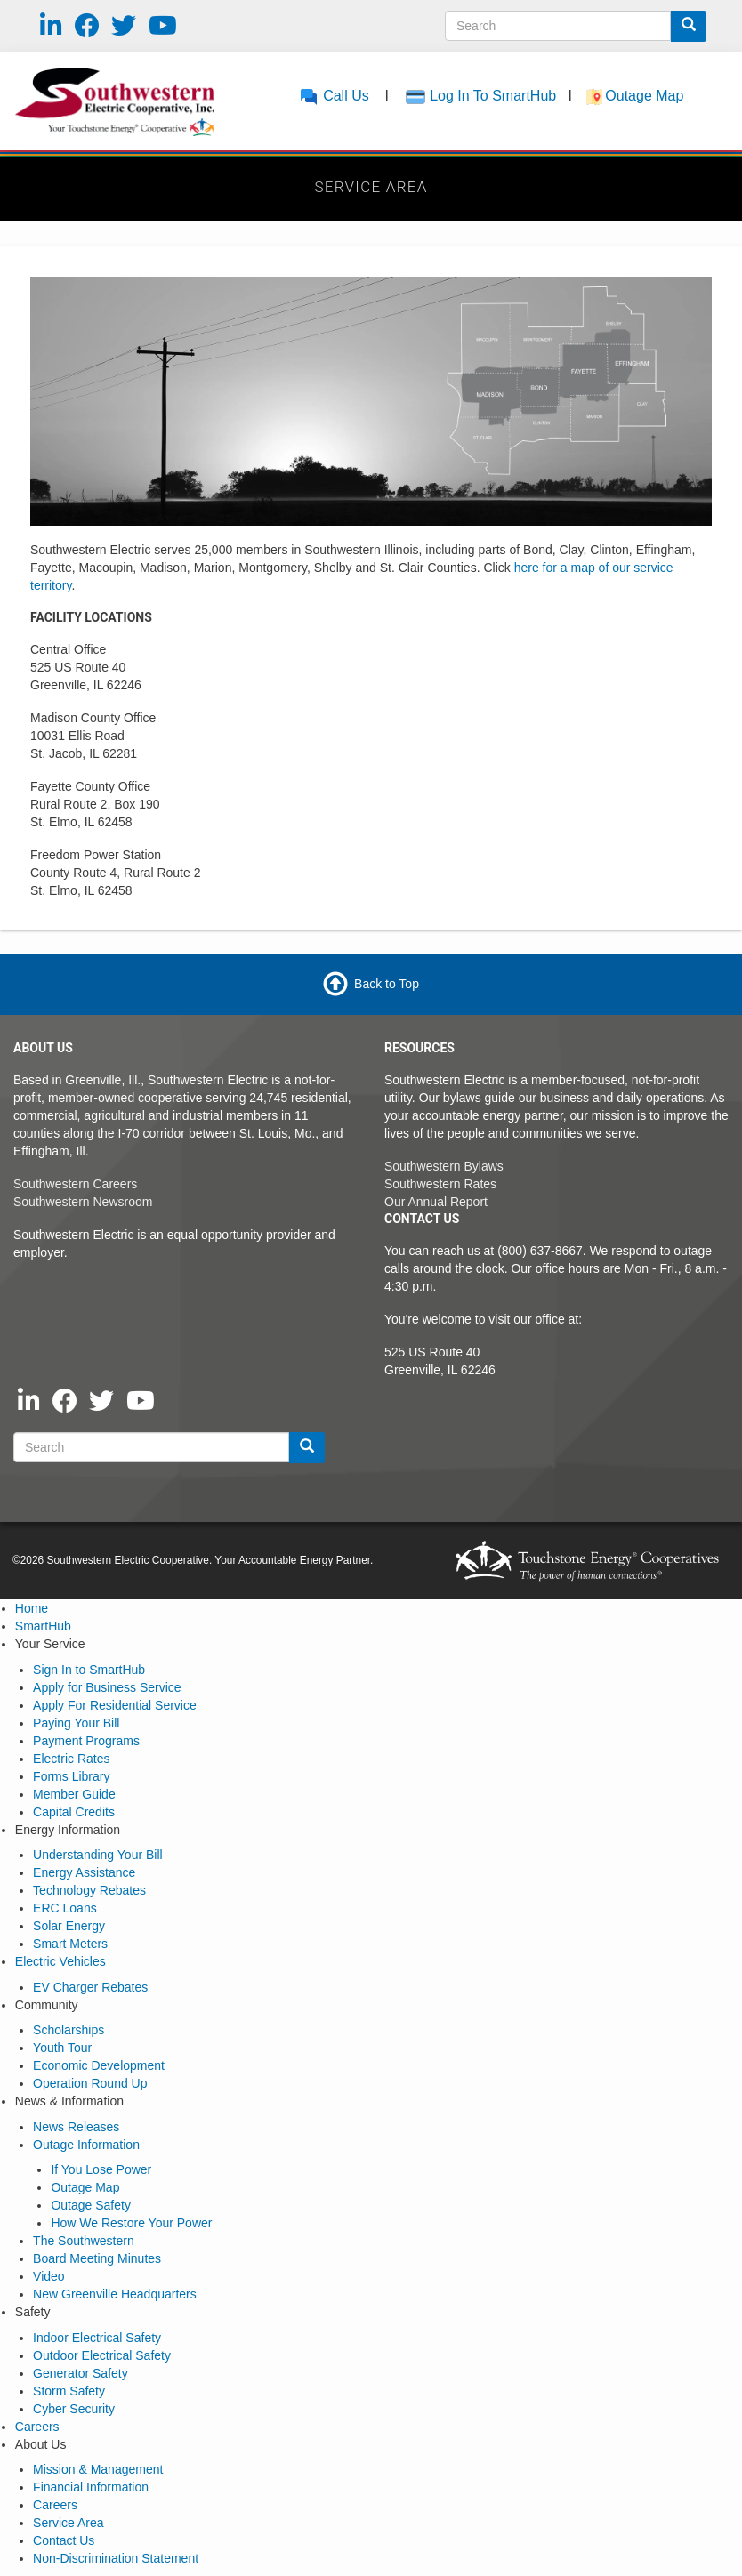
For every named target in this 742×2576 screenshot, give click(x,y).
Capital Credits (74, 1812)
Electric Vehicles (60, 1961)
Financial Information (91, 2487)
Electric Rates (71, 1758)
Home (31, 1608)
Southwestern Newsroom (82, 1202)
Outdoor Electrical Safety (102, 2355)
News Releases (76, 2127)
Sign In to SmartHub (89, 1669)
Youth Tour (62, 2048)
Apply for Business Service (107, 1687)
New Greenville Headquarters (115, 2294)
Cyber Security (74, 2409)
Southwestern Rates (440, 1184)
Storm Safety (69, 2391)
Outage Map (646, 95)
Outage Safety (91, 2205)
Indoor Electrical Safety (97, 2337)
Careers (37, 2426)
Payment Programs (86, 1741)
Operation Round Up (90, 2083)
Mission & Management (98, 2469)
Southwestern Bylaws (444, 1166)
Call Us (333, 95)
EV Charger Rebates (90, 1987)
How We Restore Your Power (131, 2223)
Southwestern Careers (75, 1184)
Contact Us (63, 2540)
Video (49, 2276)
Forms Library (71, 1776)
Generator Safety (80, 2373)
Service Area (68, 2523)
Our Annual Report (436, 1202)
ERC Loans (65, 1908)
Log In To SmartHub (493, 95)
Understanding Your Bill (98, 1854)
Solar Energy (69, 1926)
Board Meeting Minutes (97, 2258)
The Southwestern (83, 2241)
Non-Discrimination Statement (115, 2558)
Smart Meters (70, 1943)
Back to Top (386, 983)
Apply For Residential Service (115, 1705)
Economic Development (99, 2065)
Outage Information (86, 2144)
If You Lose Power (101, 2169)
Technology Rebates (89, 1890)
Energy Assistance (84, 1872)
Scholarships (68, 2030)
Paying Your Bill (76, 1723)
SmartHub (43, 1626)
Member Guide (74, 1794)
